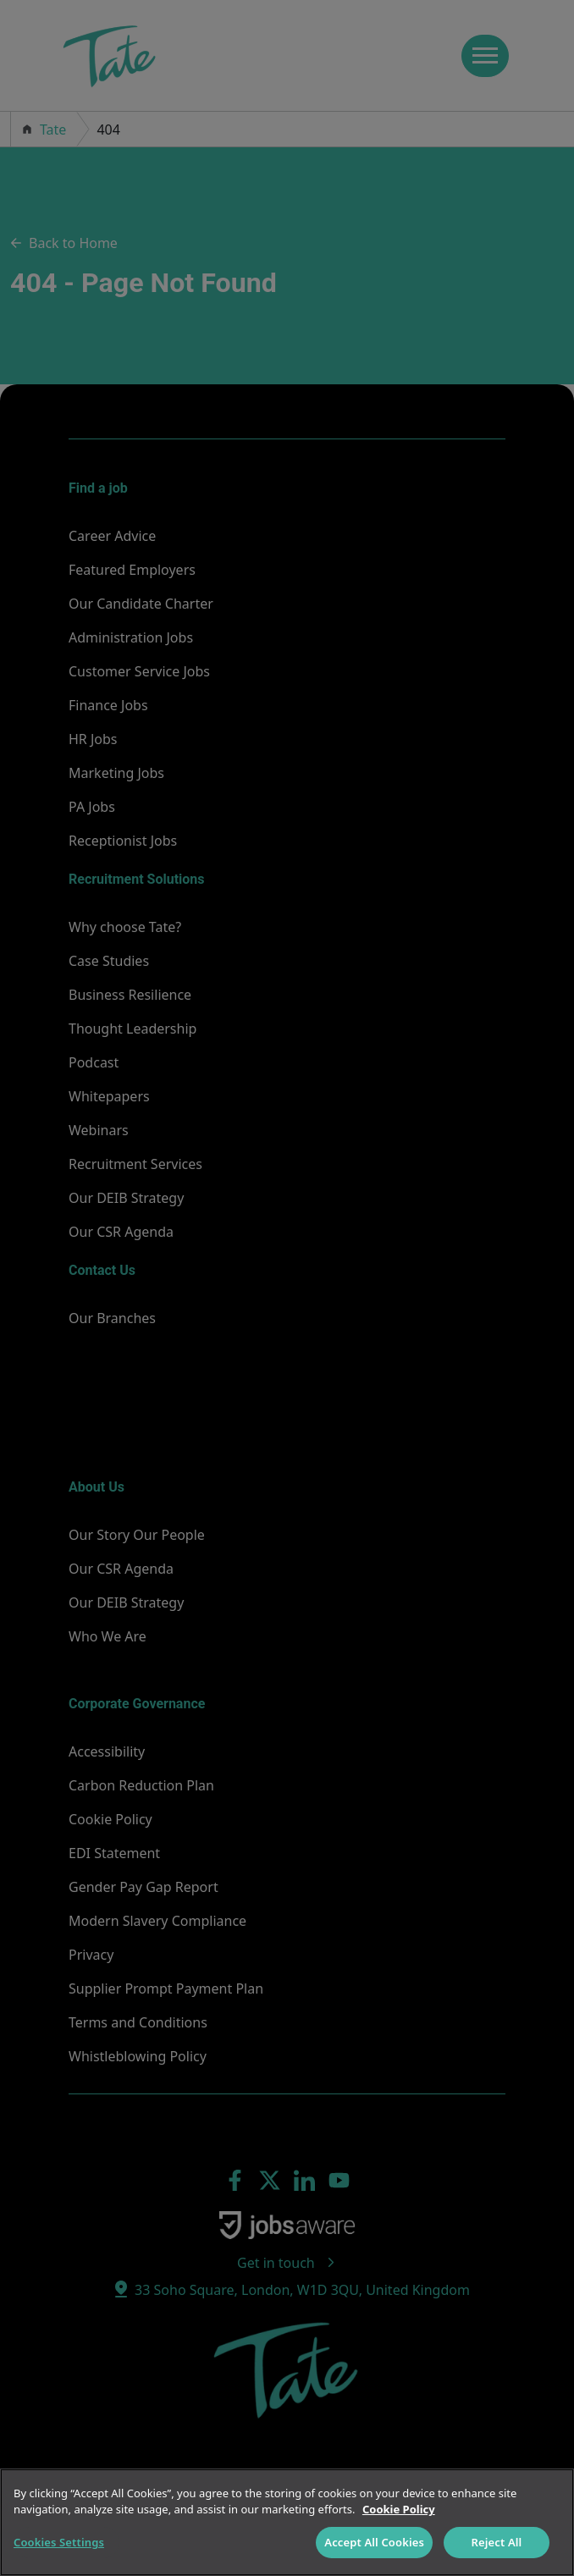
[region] (287, 2522)
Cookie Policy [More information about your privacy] (398, 2509)
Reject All (497, 2542)
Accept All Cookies (374, 2542)
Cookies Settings (59, 2542)
